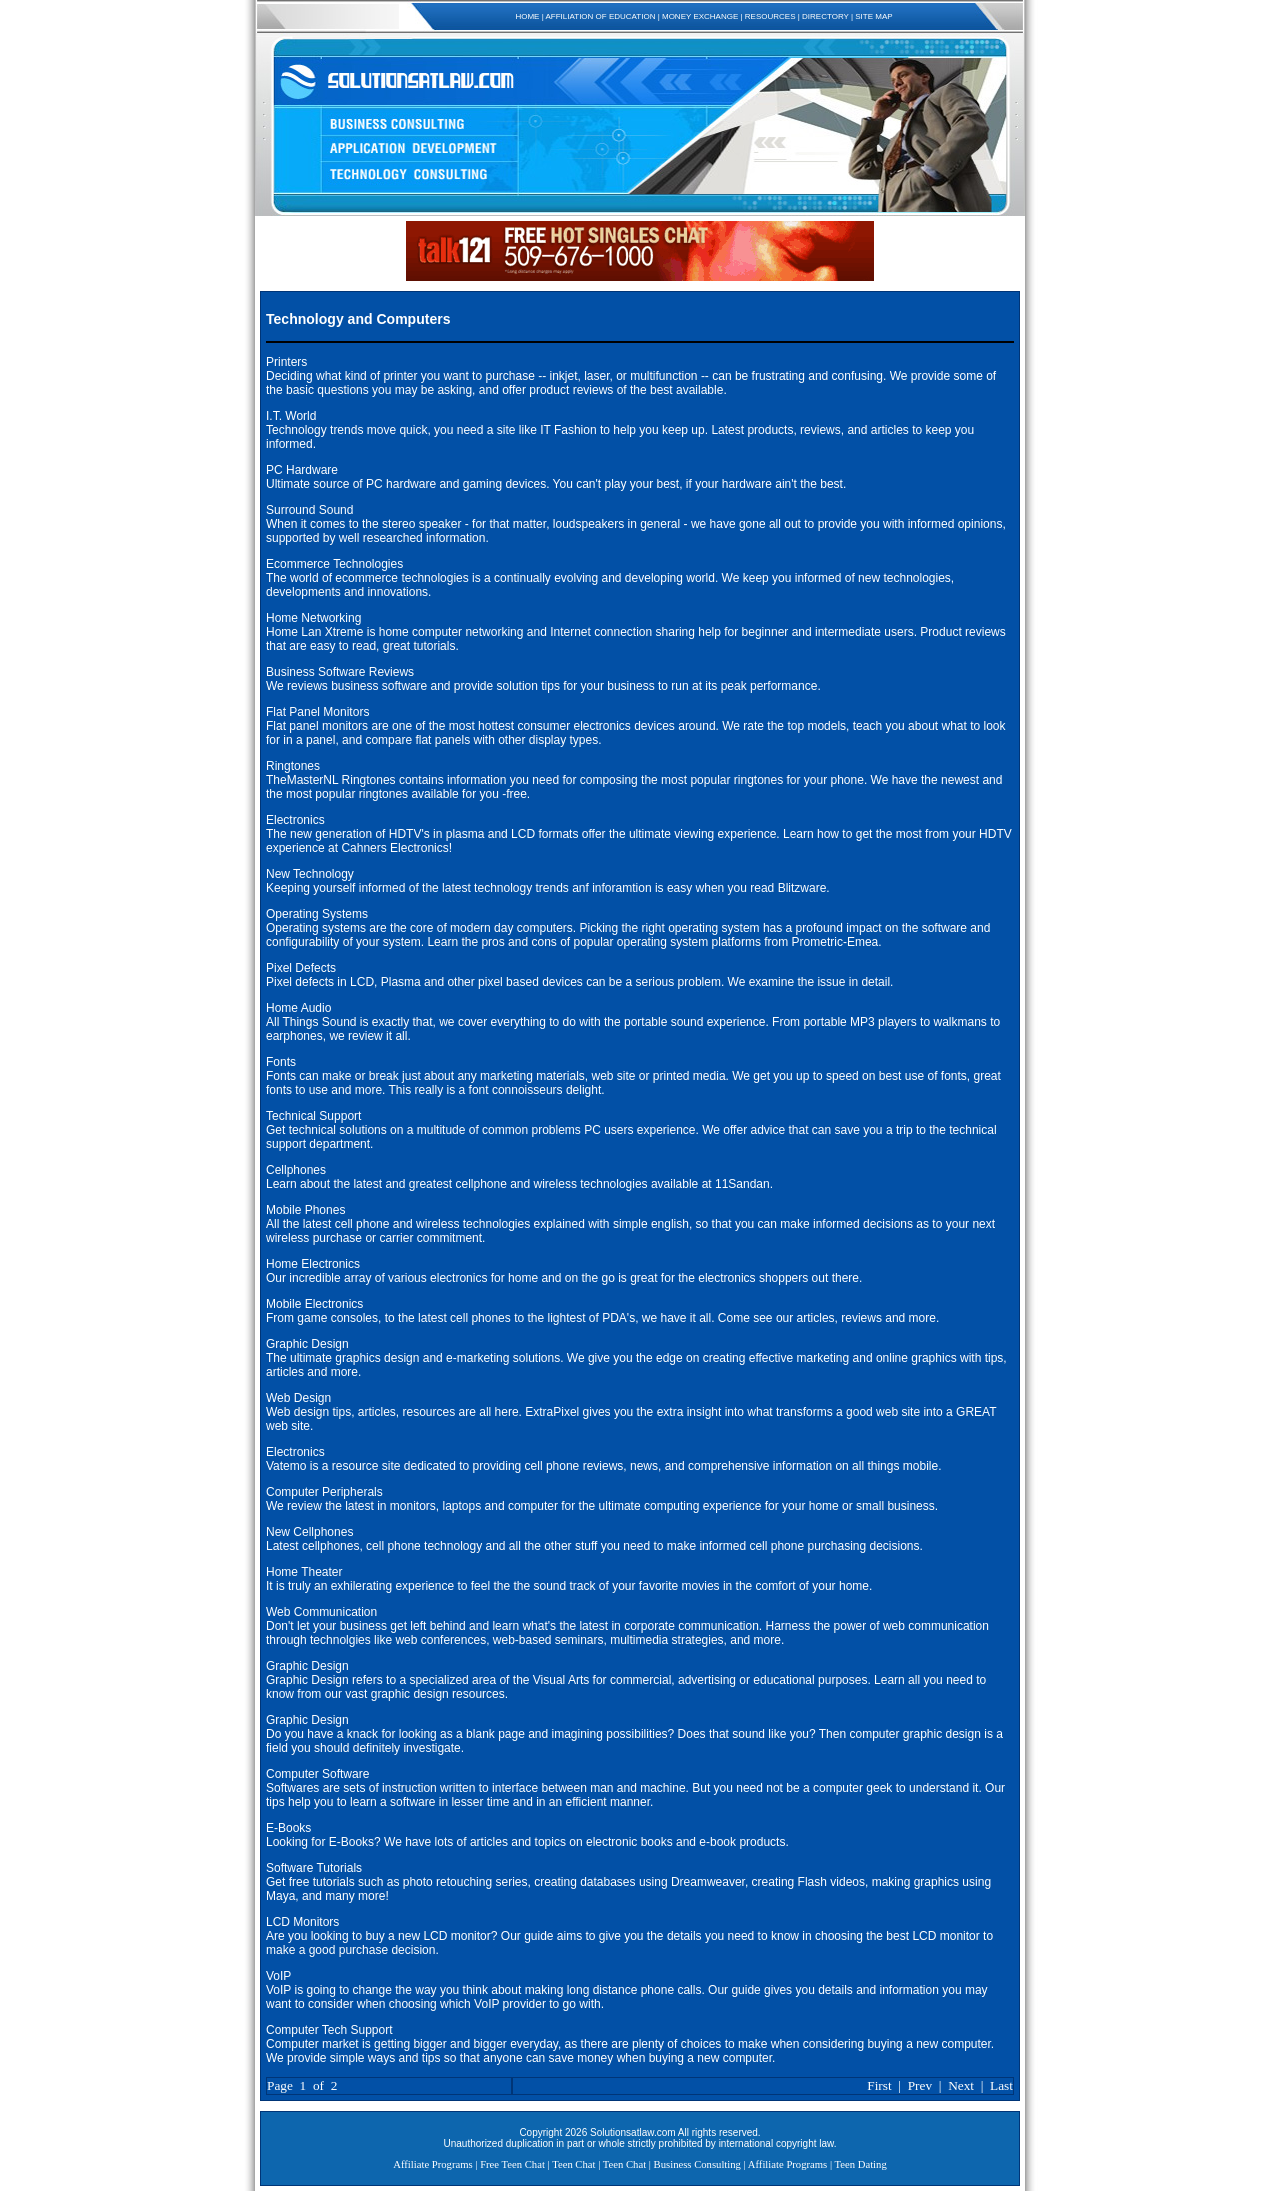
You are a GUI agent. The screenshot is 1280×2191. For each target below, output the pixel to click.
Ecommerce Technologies (334, 564)
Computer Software (317, 1774)
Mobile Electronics (314, 1304)
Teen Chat (573, 2164)
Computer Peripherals (324, 1492)
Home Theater (304, 1572)
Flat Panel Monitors (317, 712)
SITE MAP (873, 16)
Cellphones (296, 1170)
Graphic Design (307, 1344)
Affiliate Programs (432, 2164)
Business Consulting (697, 2164)
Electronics (295, 820)
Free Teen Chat (512, 2164)
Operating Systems (317, 914)
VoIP (278, 1976)
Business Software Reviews (340, 672)
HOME (527, 16)
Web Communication (321, 1612)
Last (1001, 2085)
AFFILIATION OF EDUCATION (601, 16)
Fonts (281, 1062)
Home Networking (313, 618)
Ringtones (293, 766)
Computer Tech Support (329, 2030)
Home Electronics (313, 1264)
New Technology (310, 874)
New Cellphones (309, 1532)
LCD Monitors (302, 1922)
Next (961, 2085)
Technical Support (313, 1116)
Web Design (298, 1398)
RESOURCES (770, 16)
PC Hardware (302, 470)
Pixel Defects (301, 968)
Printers (286, 362)
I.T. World (291, 416)
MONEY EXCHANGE (700, 16)
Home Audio (298, 1008)
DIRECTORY (825, 16)
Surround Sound (309, 510)
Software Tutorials (314, 1868)
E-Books (288, 1828)
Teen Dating (861, 2164)
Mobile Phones (305, 1210)
